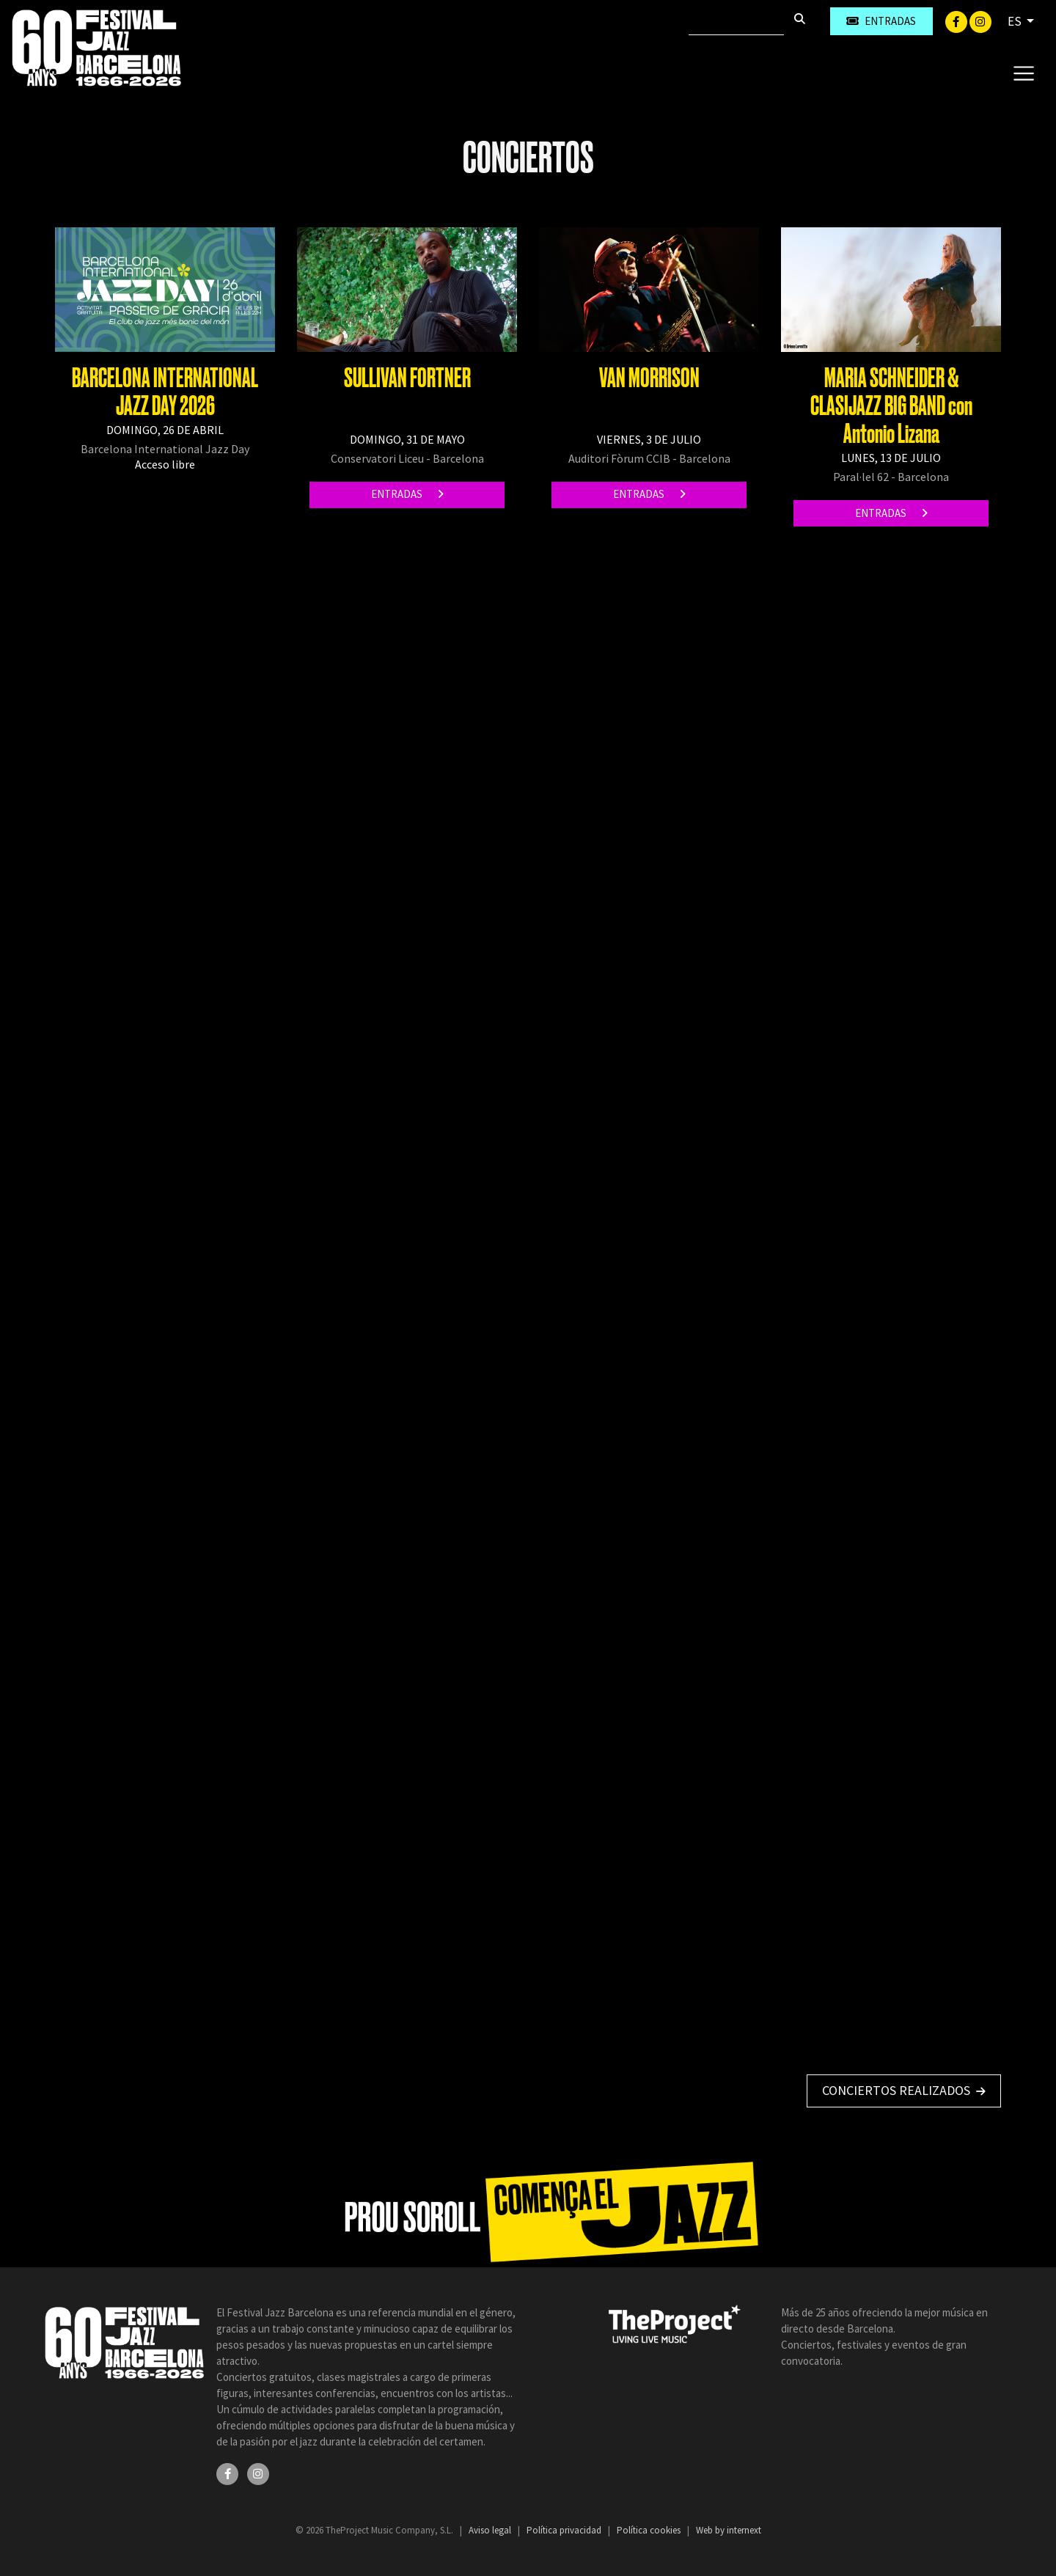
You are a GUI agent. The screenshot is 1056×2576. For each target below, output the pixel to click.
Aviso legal (491, 2530)
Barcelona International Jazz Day (165, 448)
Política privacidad (565, 2530)
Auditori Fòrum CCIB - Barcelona (649, 458)
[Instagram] (980, 20)
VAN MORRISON (649, 378)
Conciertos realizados (904, 2090)
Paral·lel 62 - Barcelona (891, 476)
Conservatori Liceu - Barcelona (407, 458)
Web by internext (728, 2530)
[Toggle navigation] (1023, 72)
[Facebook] (957, 20)
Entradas (407, 494)
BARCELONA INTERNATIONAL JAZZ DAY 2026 (165, 392)
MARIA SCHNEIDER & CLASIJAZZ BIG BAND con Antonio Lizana (891, 406)
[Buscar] (736, 21)
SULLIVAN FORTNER (407, 378)
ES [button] (1016, 21)
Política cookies (650, 2530)
